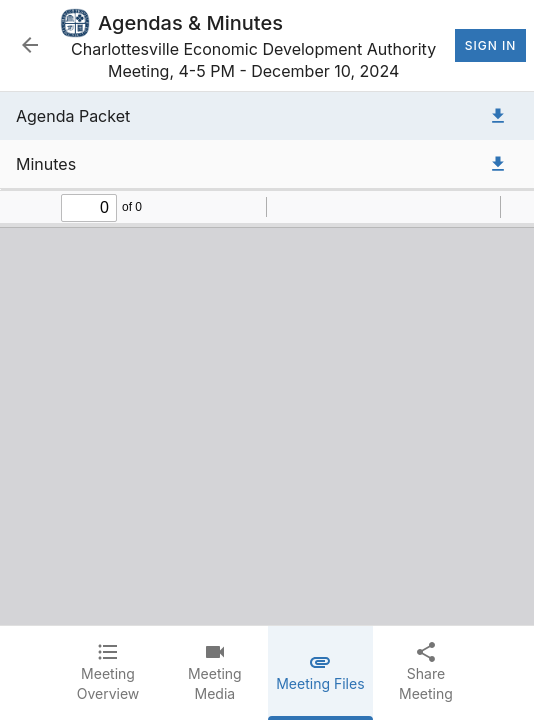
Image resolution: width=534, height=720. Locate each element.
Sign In (490, 46)
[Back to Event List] (30, 45)
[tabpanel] (267, 358)
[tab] (108, 673)
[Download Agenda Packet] (498, 116)
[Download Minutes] (498, 164)
